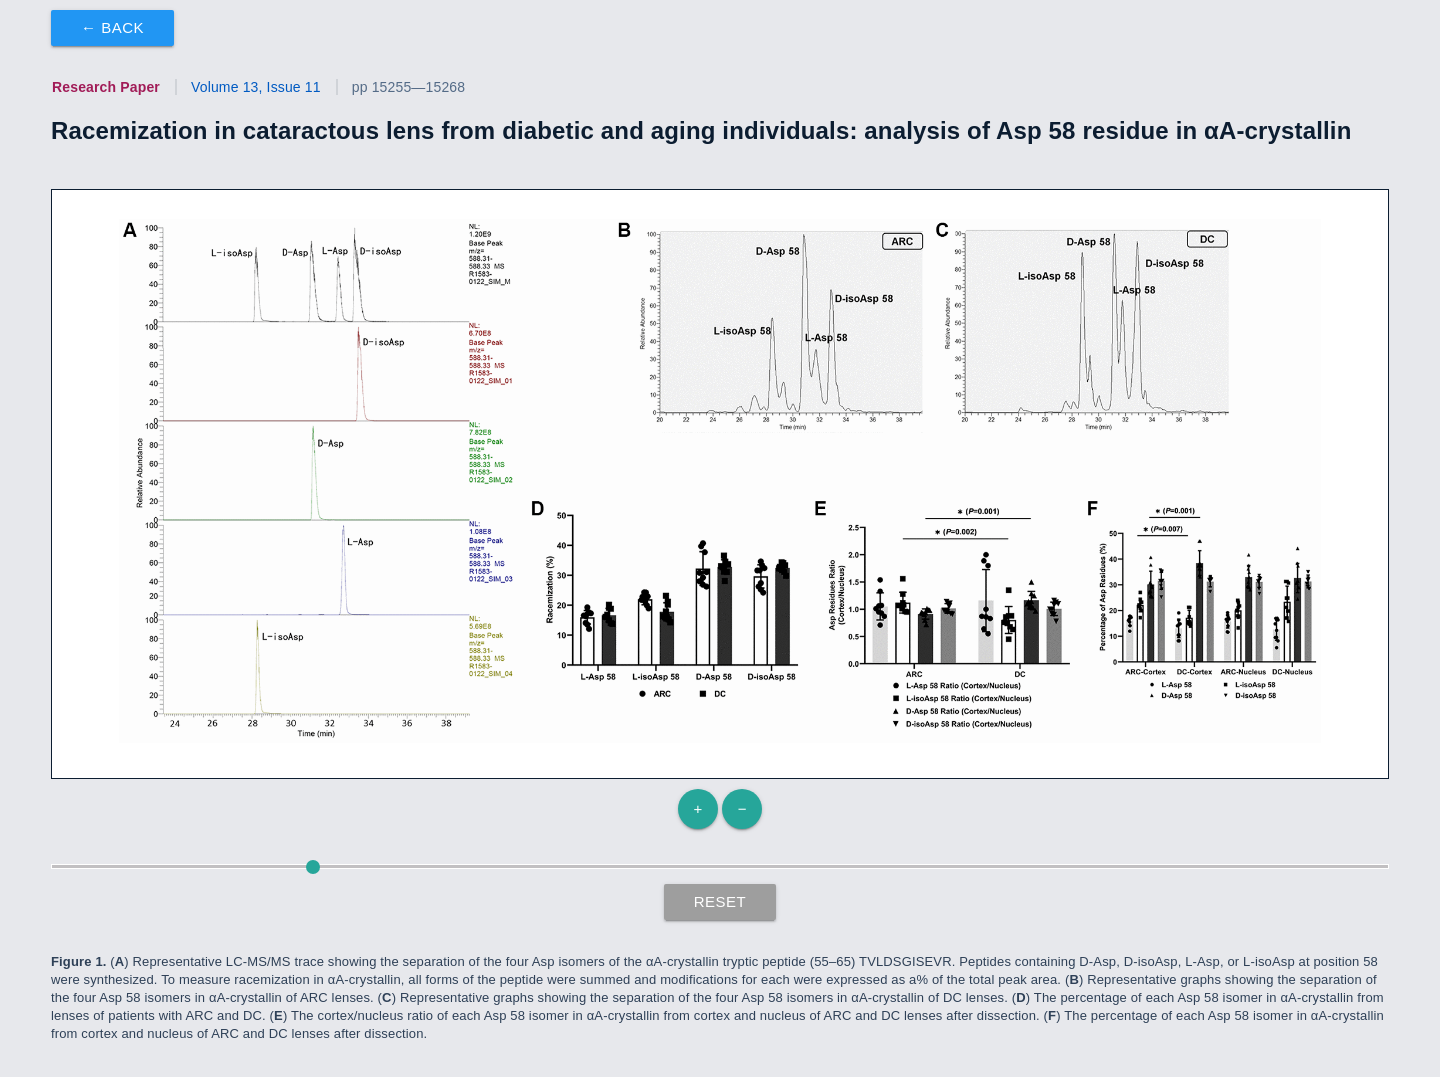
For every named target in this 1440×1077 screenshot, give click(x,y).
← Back (112, 27)
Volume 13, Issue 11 (256, 87)
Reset (720, 901)
